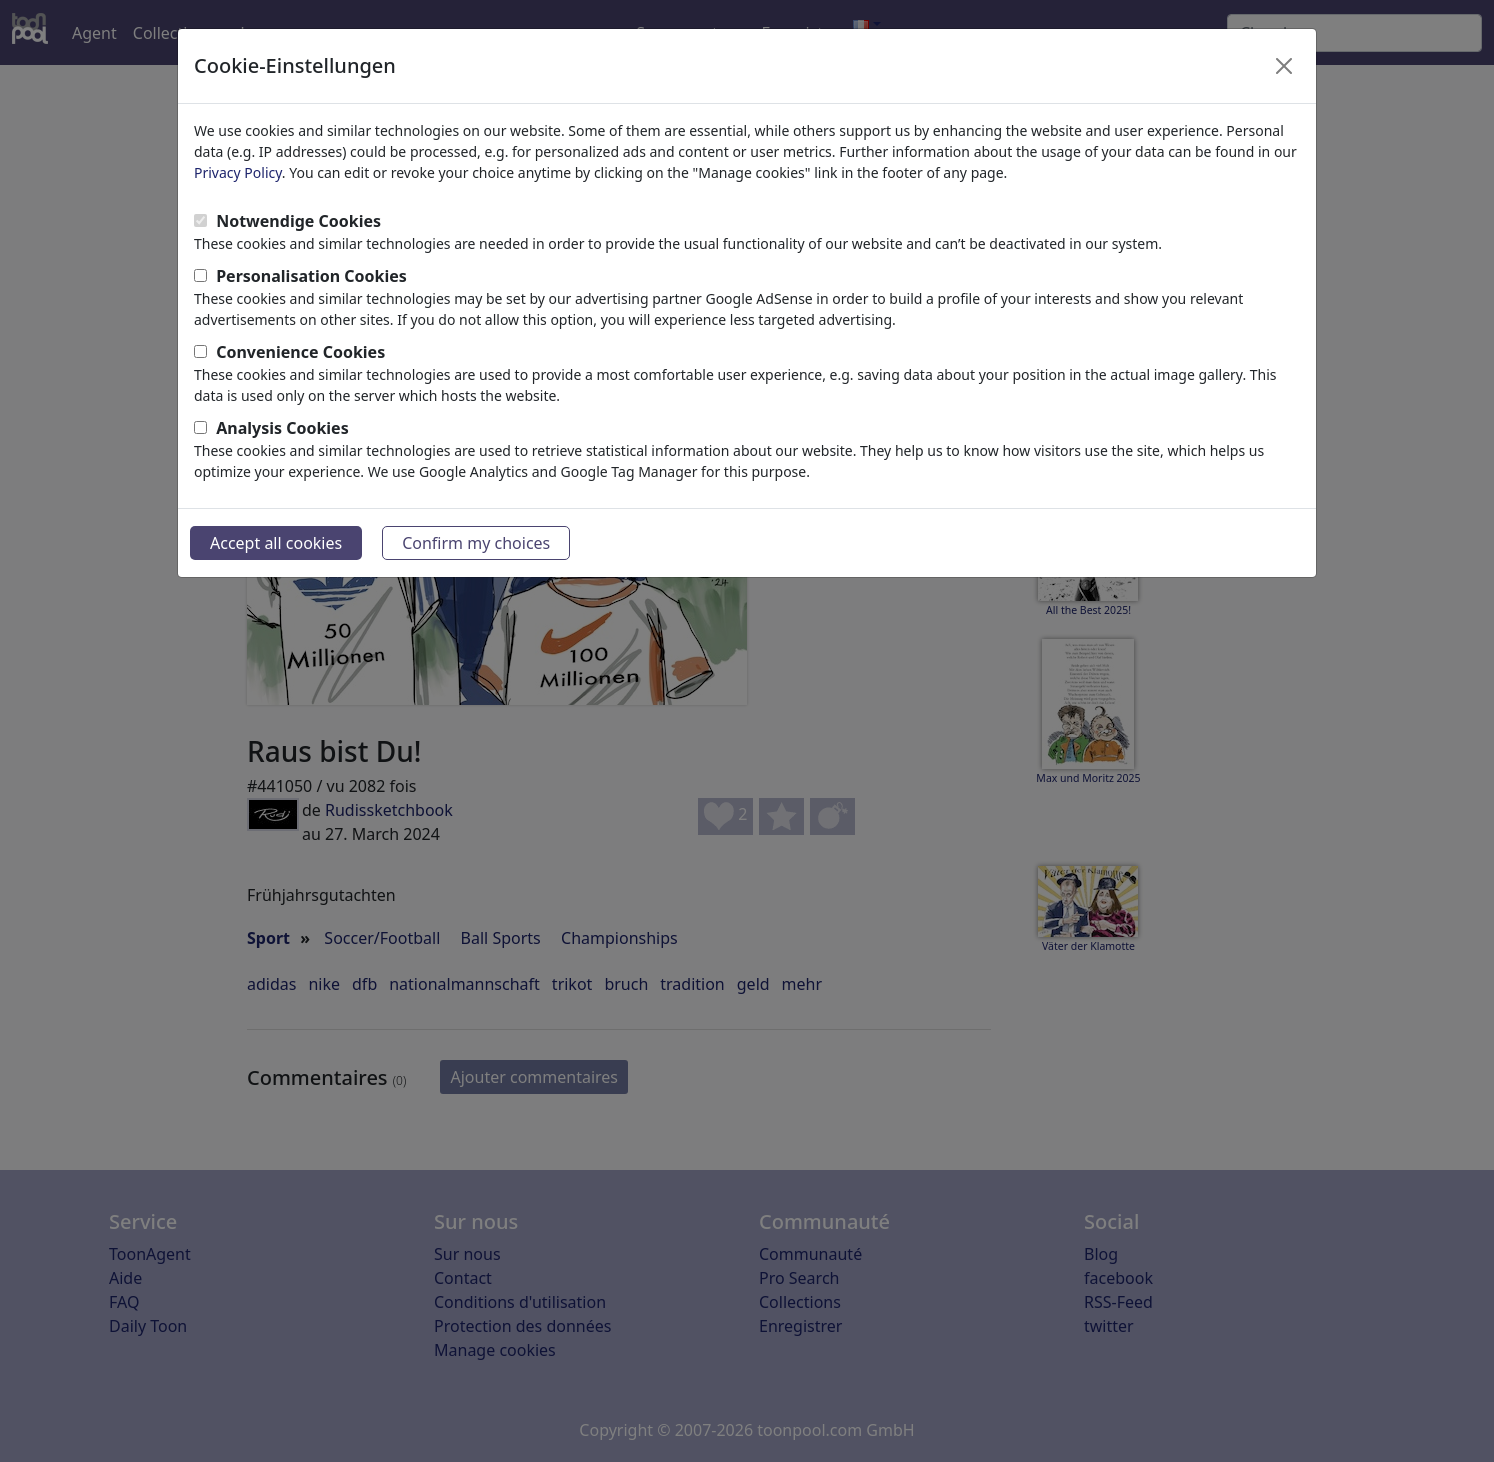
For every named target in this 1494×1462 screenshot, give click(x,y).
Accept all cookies (276, 543)
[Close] (1284, 66)
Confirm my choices (476, 543)
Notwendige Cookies (298, 221)
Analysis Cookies (282, 428)
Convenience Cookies (300, 352)
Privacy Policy (238, 172)
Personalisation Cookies (311, 276)
